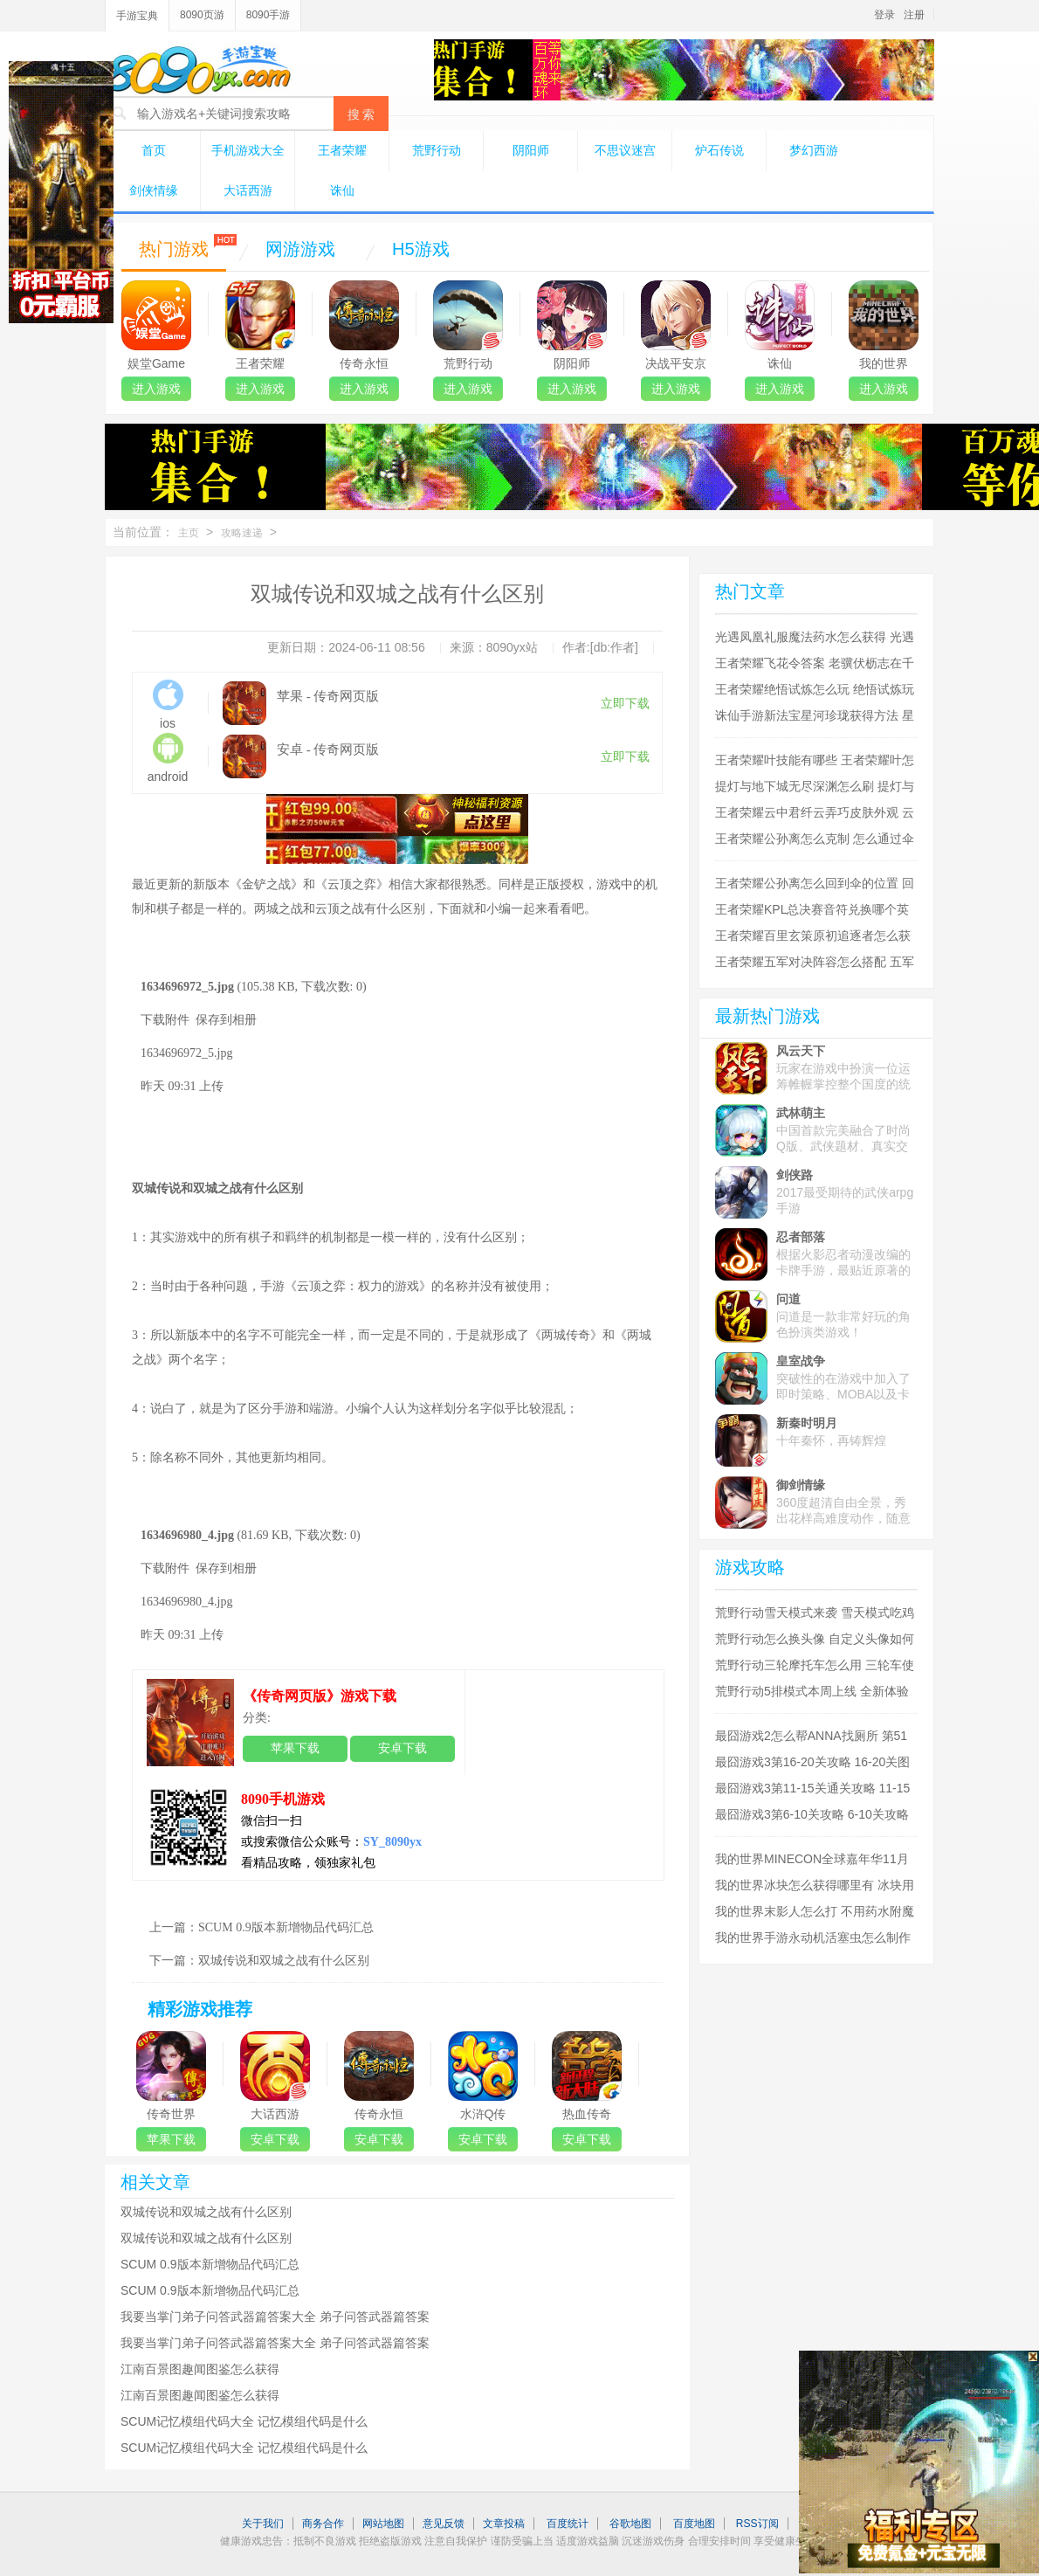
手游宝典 (137, 16)
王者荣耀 (342, 150)
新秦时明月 (806, 1423)
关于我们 (263, 2523)
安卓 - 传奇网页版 (328, 749)
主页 (188, 533)
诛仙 (342, 190)
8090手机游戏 (283, 1799)
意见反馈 (443, 2523)
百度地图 (694, 2523)
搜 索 (361, 114)
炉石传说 (719, 150)
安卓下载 (402, 1748)
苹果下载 (295, 1748)
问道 (788, 1299)
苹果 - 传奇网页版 (328, 696)
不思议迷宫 (625, 150)
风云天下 (800, 1051)
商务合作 (323, 2523)
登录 (884, 15)
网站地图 (383, 2523)
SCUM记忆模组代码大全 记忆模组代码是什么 (244, 2421)
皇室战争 (800, 1361)
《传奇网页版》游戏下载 (319, 1696)
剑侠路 (794, 1175)
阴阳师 (531, 150)
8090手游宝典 (198, 69)
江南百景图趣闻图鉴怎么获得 (199, 2369)
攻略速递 (242, 533)
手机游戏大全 (248, 150)
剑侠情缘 (153, 190)
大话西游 (248, 190)
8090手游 (268, 15)
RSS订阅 (757, 2523)
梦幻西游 (813, 150)
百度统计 (567, 2523)
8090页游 (202, 15)
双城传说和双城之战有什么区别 (283, 1960)
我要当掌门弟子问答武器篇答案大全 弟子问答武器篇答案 (275, 2317)
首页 (153, 150)
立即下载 (625, 703)
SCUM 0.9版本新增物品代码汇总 (286, 1927)
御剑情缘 (800, 1485)
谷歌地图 (630, 2523)
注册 (914, 15)
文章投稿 (504, 2523)
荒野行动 (436, 150)
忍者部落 (800, 1237)
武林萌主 (800, 1113)
